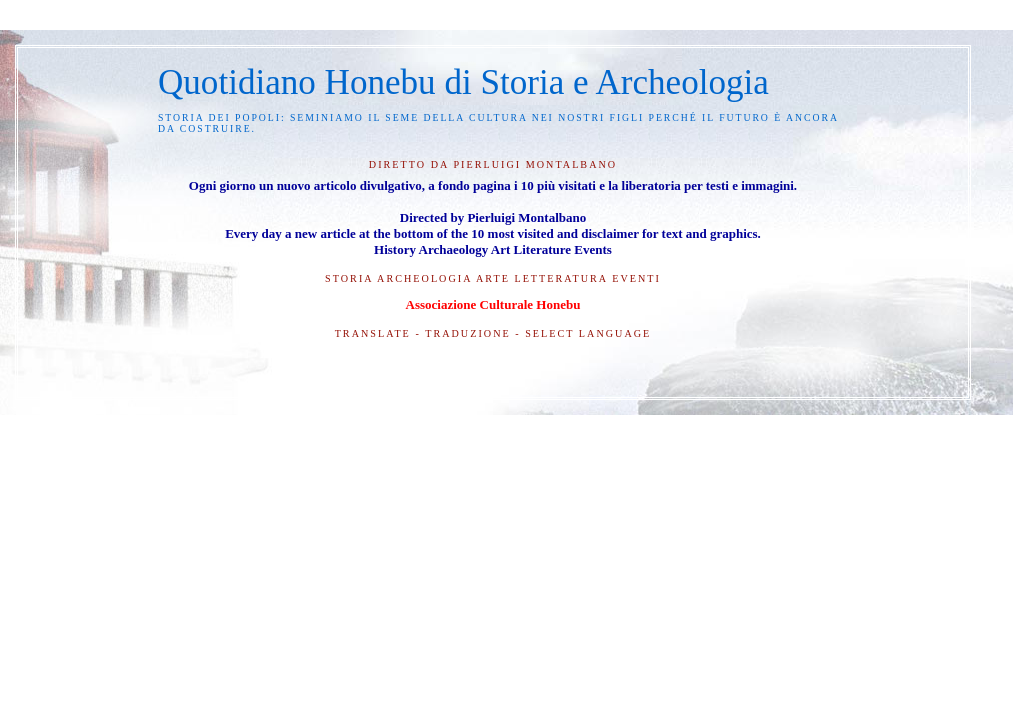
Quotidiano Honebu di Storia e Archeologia (463, 82)
